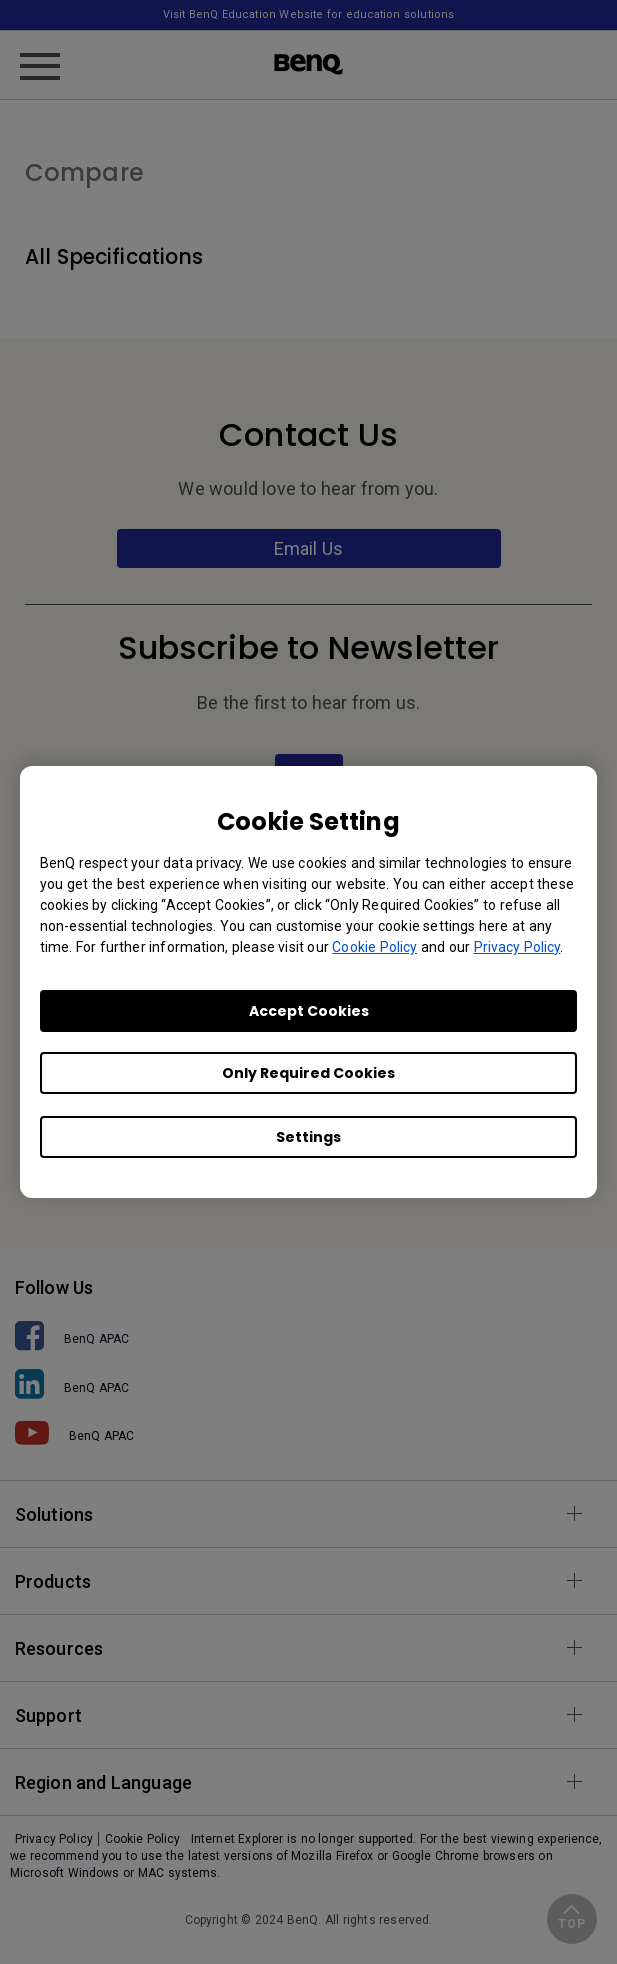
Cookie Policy (374, 947)
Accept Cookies (309, 1011)
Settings (308, 1137)
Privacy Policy (517, 947)
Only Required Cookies (308, 1073)
